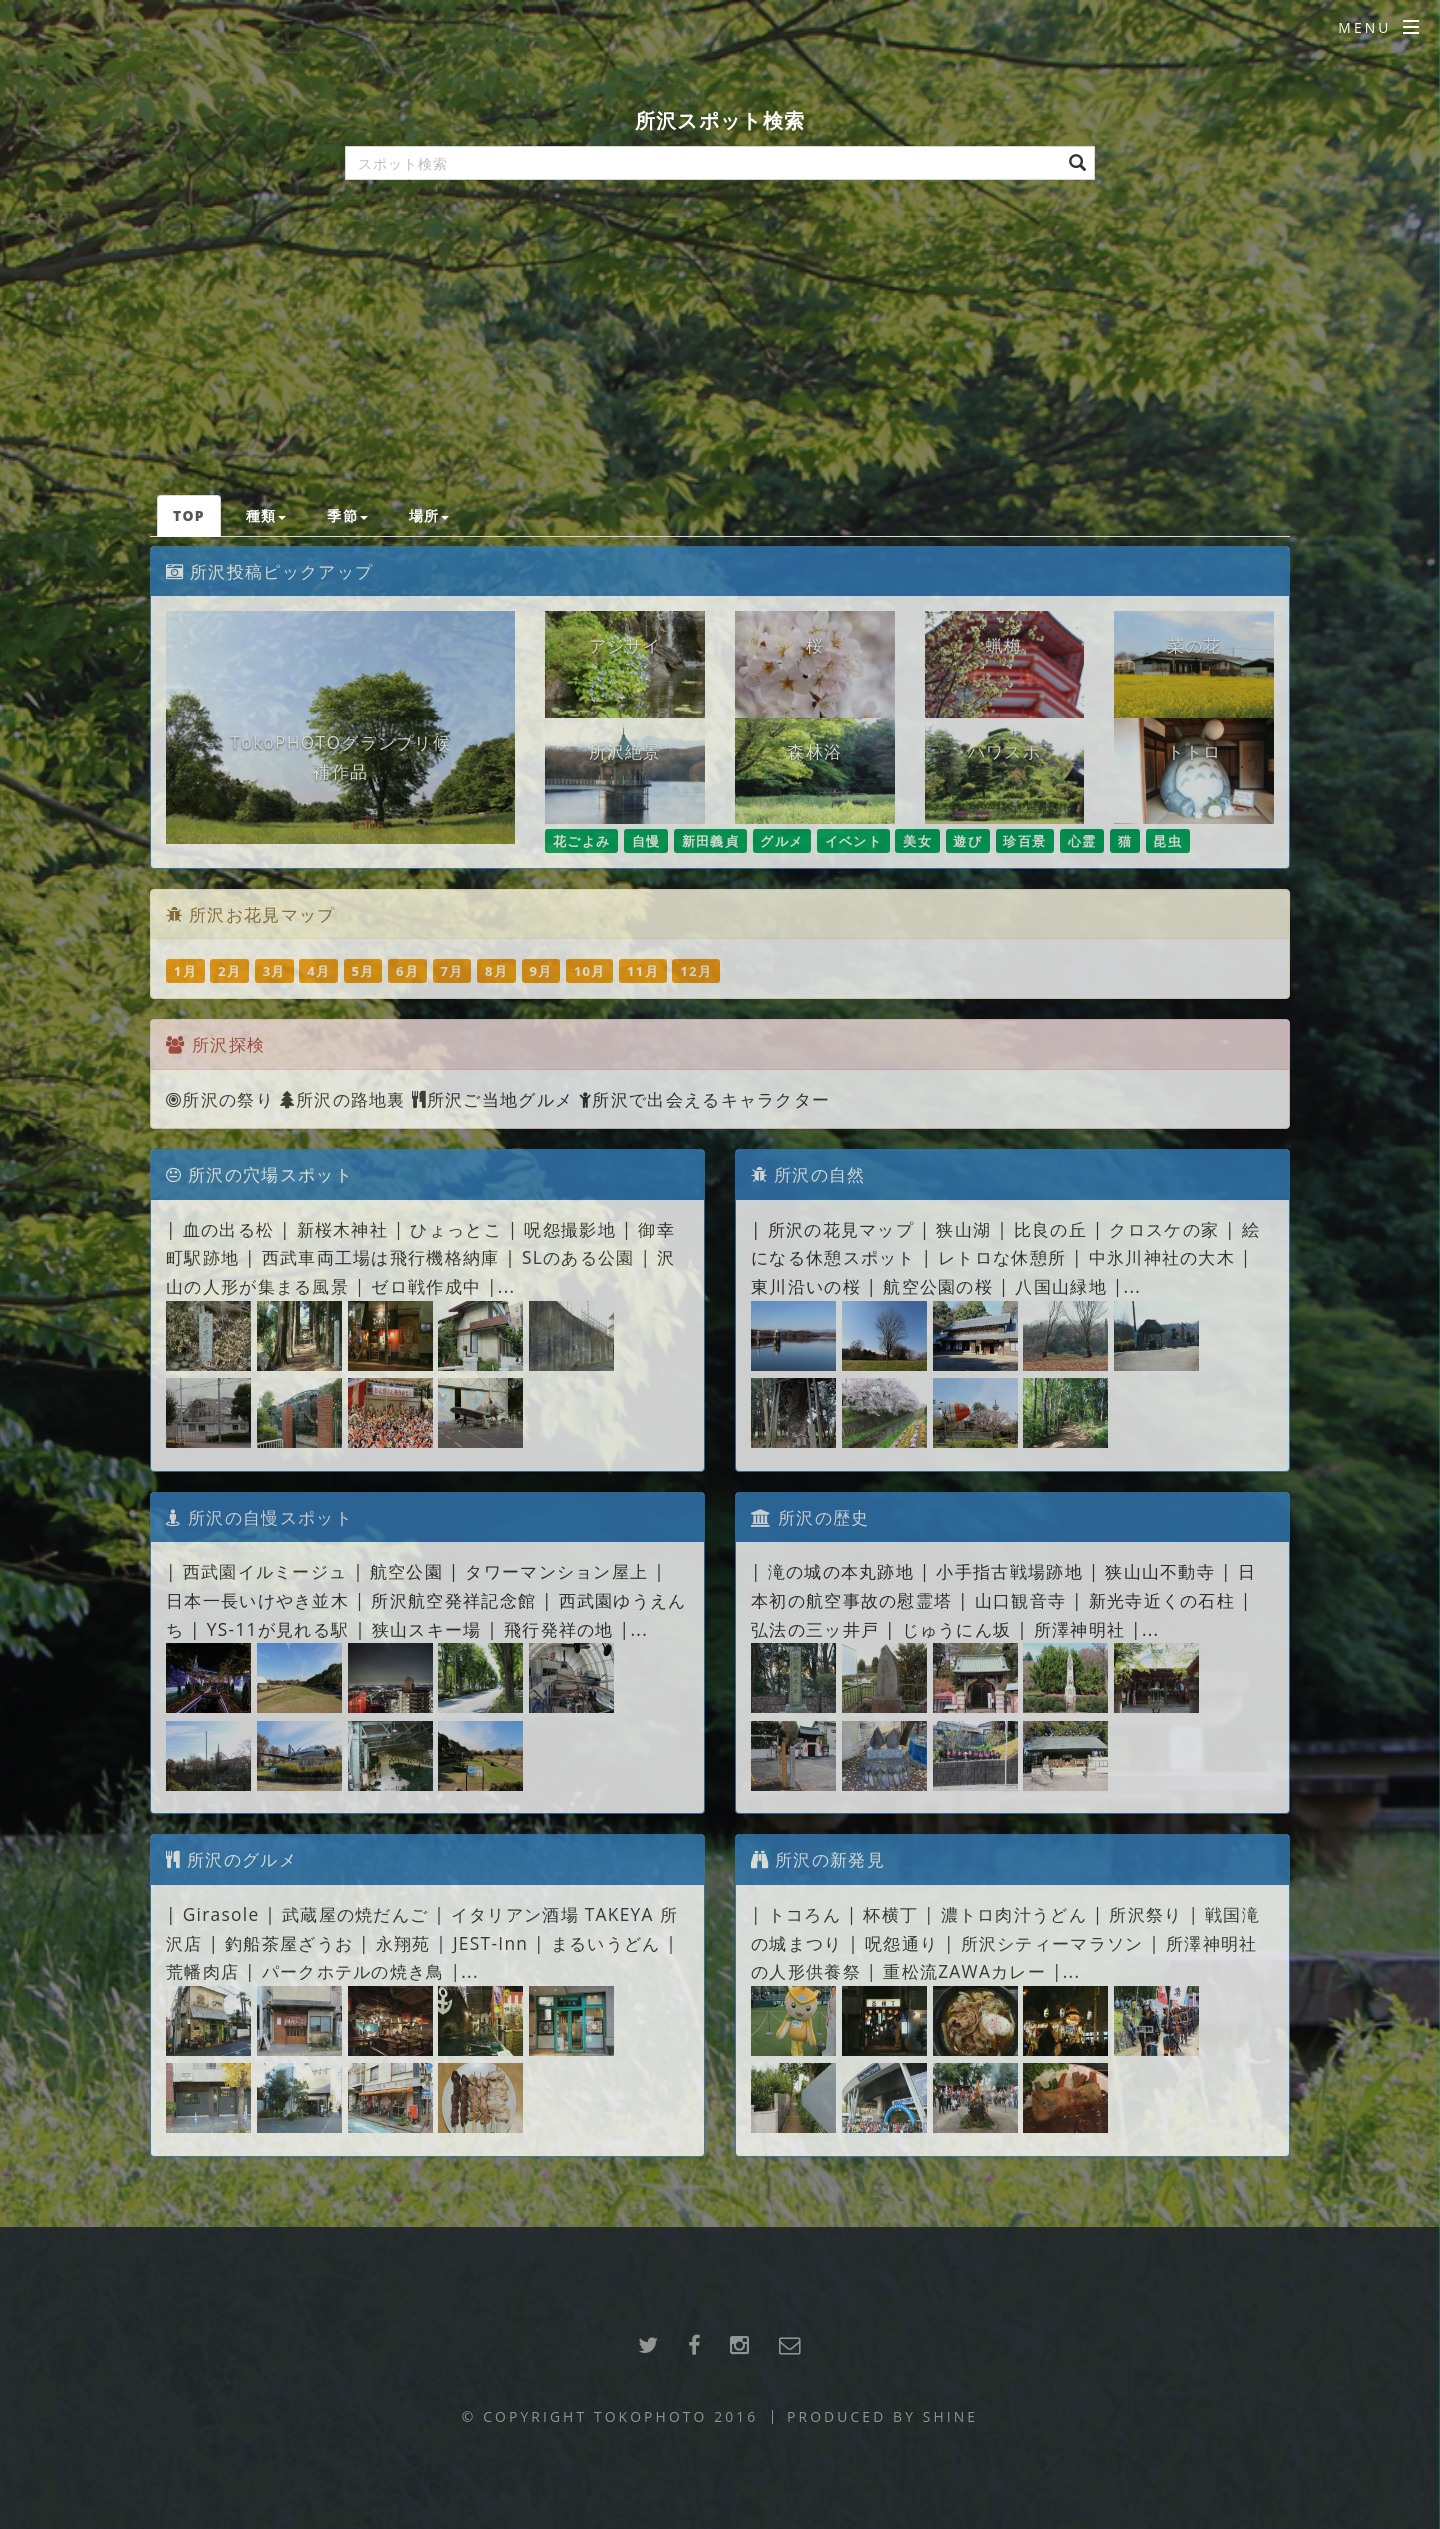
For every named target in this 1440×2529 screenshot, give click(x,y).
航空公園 (406, 1571)
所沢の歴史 (810, 1517)
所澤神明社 (1082, 1629)
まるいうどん (606, 1943)
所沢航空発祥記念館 (453, 1600)
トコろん (804, 1914)
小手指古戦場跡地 (1009, 1571)
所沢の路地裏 (343, 1099)
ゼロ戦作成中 (426, 1286)
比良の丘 (1050, 1229)
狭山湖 (963, 1229)
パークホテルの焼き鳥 (353, 1971)
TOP (189, 515)
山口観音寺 (1021, 1600)
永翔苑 (403, 1943)
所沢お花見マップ (262, 914)
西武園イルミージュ (265, 1571)
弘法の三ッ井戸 (815, 1629)
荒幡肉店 (202, 1971)
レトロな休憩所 (1002, 1257)
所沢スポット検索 (720, 120)
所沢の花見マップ (841, 1229)
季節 (347, 515)
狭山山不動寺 (1160, 1571)
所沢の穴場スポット (259, 1174)
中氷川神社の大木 (1162, 1257)
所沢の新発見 (818, 1859)
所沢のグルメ (231, 1859)
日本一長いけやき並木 (257, 1600)
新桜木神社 (343, 1229)
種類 (266, 515)
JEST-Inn (490, 1943)
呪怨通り (901, 1943)
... (507, 1286)
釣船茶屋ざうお (289, 1943)
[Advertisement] (720, 345)
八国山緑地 (1061, 1286)
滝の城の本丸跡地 (841, 1571)
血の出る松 (229, 1229)
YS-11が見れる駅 (278, 1629)
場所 (429, 515)
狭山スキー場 (427, 1629)
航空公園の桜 (938, 1286)
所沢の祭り (220, 1099)
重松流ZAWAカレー (964, 1971)
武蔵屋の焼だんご (355, 1914)
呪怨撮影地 (570, 1229)
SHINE (950, 2416)
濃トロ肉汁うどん (1014, 1914)
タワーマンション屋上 (556, 1571)
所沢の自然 (808, 1174)
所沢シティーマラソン (1052, 1943)
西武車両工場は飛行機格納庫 (381, 1257)
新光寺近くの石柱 (1162, 1600)
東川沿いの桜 (806, 1286)
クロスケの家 (1164, 1229)
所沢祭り (1145, 1914)
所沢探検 (228, 1044)
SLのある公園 (578, 1257)
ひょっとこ (456, 1229)
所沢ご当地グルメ (493, 1099)
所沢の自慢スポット (259, 1517)
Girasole (221, 1914)
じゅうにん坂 (957, 1629)
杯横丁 (890, 1914)
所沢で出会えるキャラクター (704, 1099)
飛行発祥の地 (559, 1629)
